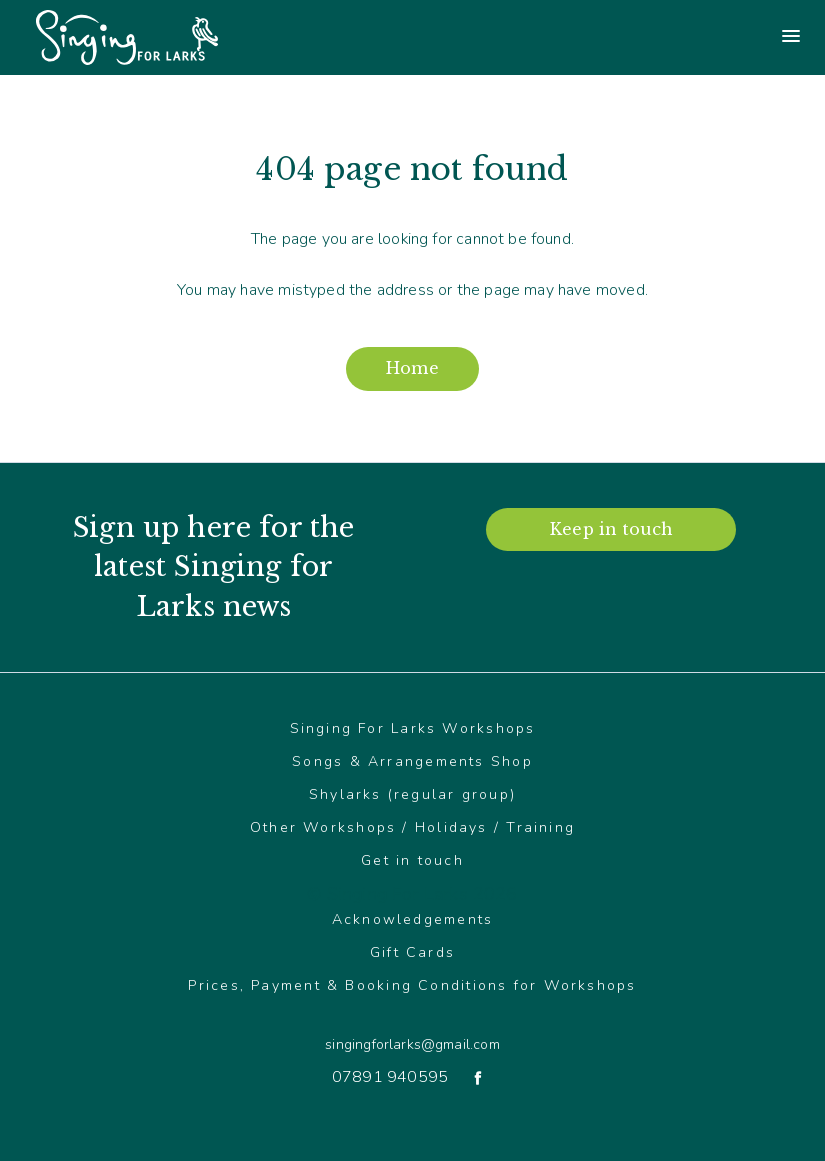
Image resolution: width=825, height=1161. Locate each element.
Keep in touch (611, 529)
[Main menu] (619, 38)
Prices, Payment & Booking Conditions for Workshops (412, 985)
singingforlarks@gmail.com (412, 1044)
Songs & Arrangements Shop (412, 761)
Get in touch (412, 860)
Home (412, 368)
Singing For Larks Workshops (413, 728)
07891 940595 (390, 1077)
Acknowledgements (413, 919)
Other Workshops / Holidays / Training (412, 827)
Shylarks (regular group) (412, 794)
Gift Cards (412, 952)
